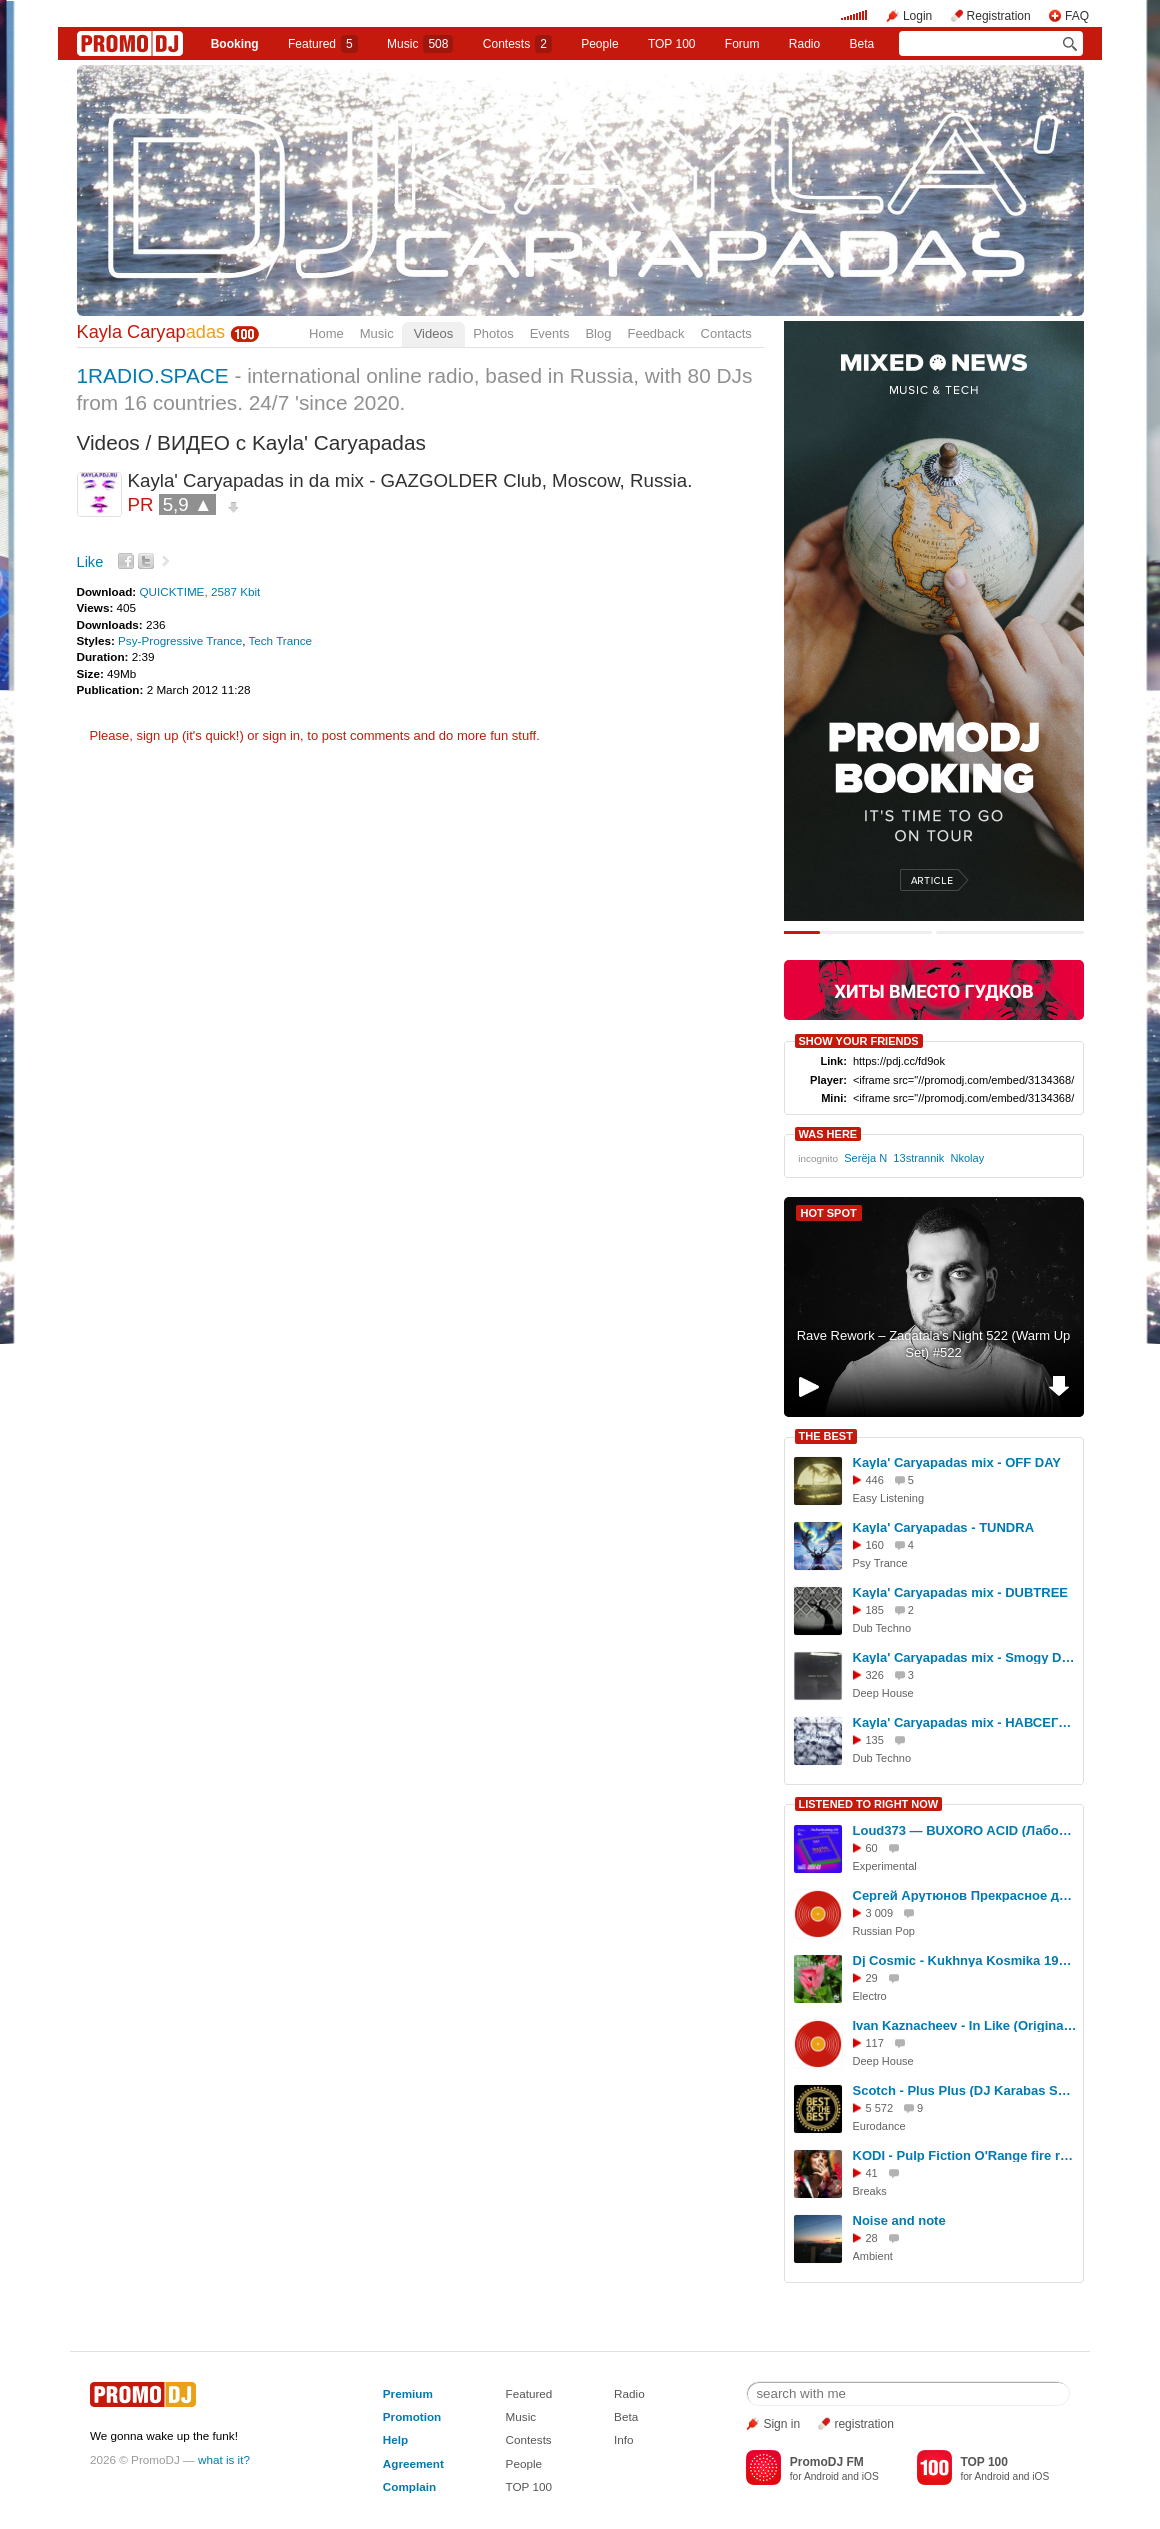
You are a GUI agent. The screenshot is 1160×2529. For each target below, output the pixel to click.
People (599, 44)
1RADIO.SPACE (153, 375)
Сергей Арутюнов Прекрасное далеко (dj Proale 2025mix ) (965, 1895)
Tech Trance (280, 640)
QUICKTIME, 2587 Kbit (199, 591)
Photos (493, 333)
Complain (409, 2486)
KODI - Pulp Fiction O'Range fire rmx (965, 2155)
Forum (742, 44)
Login (917, 16)
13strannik (918, 1158)
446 (875, 1480)
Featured (323, 44)
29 (872, 1978)
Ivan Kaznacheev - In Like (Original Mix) (965, 2025)
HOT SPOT (829, 1213)
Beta (862, 44)
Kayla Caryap (151, 332)
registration (863, 2424)
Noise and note (899, 2220)
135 (875, 1740)
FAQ (1077, 16)
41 (872, 2173)
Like (90, 562)
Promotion (412, 2416)
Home (326, 333)
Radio (804, 44)
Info (624, 2439)
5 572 (880, 2108)
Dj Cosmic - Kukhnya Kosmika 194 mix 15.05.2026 (965, 1960)
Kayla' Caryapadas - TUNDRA (944, 1527)
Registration (999, 16)
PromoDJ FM (827, 2462)
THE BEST (826, 1436)
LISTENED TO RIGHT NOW (869, 1804)
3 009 (880, 1913)
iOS (870, 2476)
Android (821, 2476)
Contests (529, 2439)
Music (420, 44)
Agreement (413, 2463)
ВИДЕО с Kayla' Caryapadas (291, 442)
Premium (408, 2393)
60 (872, 1848)
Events (550, 333)
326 (875, 1675)
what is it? (224, 2459)
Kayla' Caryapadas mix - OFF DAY (957, 1462)
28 (872, 2238)
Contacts (726, 333)
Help (395, 2439)
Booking (235, 44)
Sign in (781, 2424)
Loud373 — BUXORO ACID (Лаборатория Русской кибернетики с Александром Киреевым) (965, 1830)
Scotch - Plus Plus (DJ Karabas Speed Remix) (965, 2090)
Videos (434, 333)
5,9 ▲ (188, 504)
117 (875, 2043)
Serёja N (865, 1158)
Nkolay (967, 1158)
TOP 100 (672, 44)
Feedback (655, 333)
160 (875, 1545)
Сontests (517, 44)
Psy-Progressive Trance (180, 640)
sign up (157, 735)
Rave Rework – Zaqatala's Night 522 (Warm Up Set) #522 (934, 1344)
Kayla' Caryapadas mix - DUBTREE (961, 1592)
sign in (282, 735)
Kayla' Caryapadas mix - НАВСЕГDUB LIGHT (965, 1722)
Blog (598, 333)
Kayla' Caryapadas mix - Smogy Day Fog (965, 1657)
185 (875, 1610)
